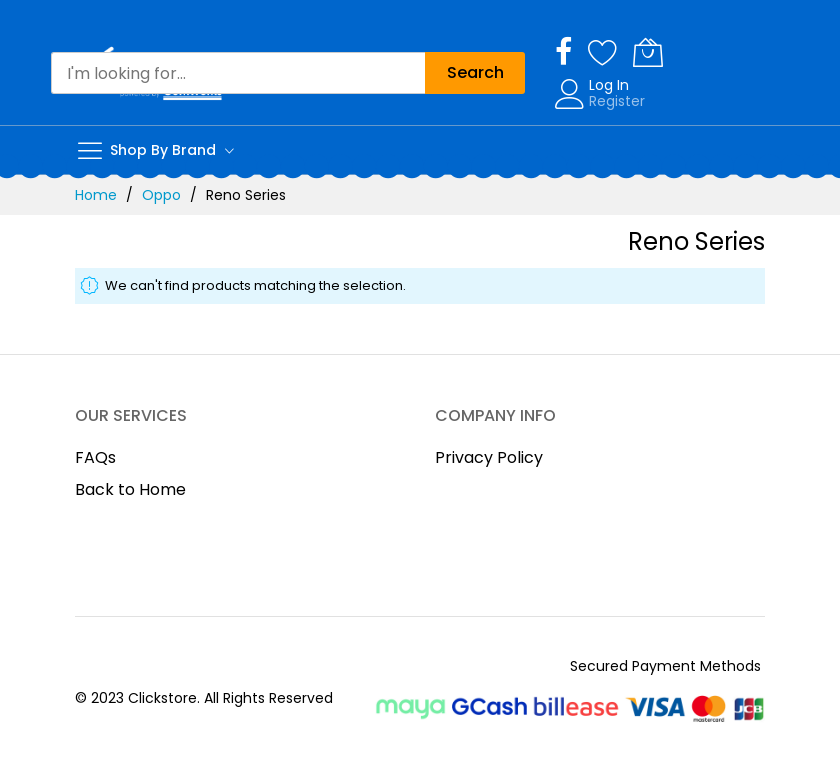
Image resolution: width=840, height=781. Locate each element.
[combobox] (238, 73)
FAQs (95, 457)
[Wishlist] (603, 52)
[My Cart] (648, 52)
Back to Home (130, 489)
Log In (609, 85)
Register (617, 101)
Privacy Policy (489, 457)
